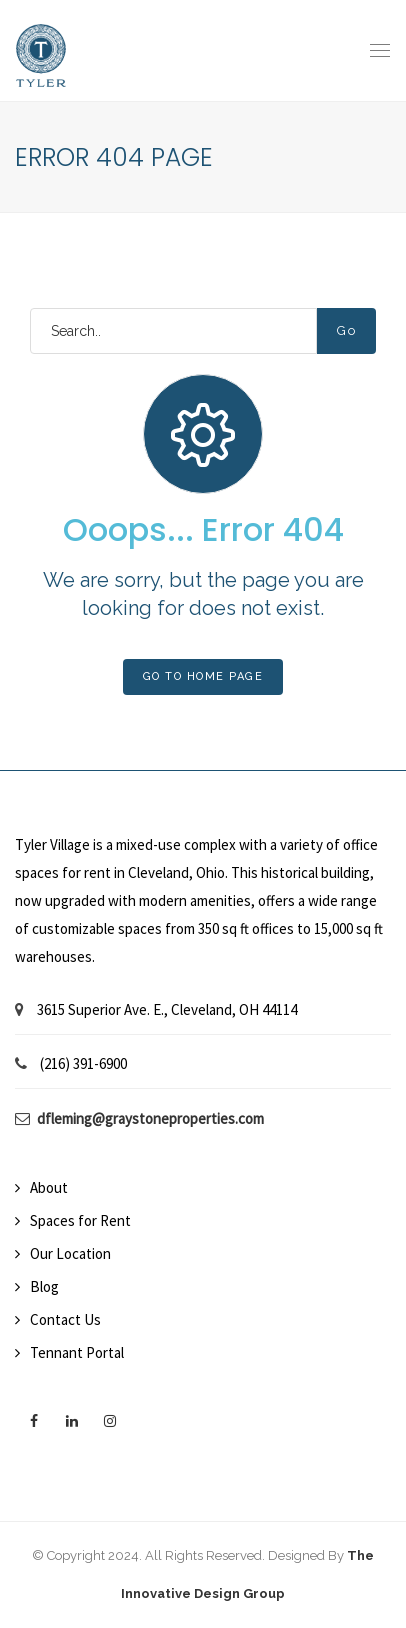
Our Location (70, 1253)
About (49, 1187)
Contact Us (65, 1319)
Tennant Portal (77, 1352)
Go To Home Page (203, 676)
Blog (44, 1286)
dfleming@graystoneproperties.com (150, 1118)
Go (346, 330)
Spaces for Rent (80, 1220)
